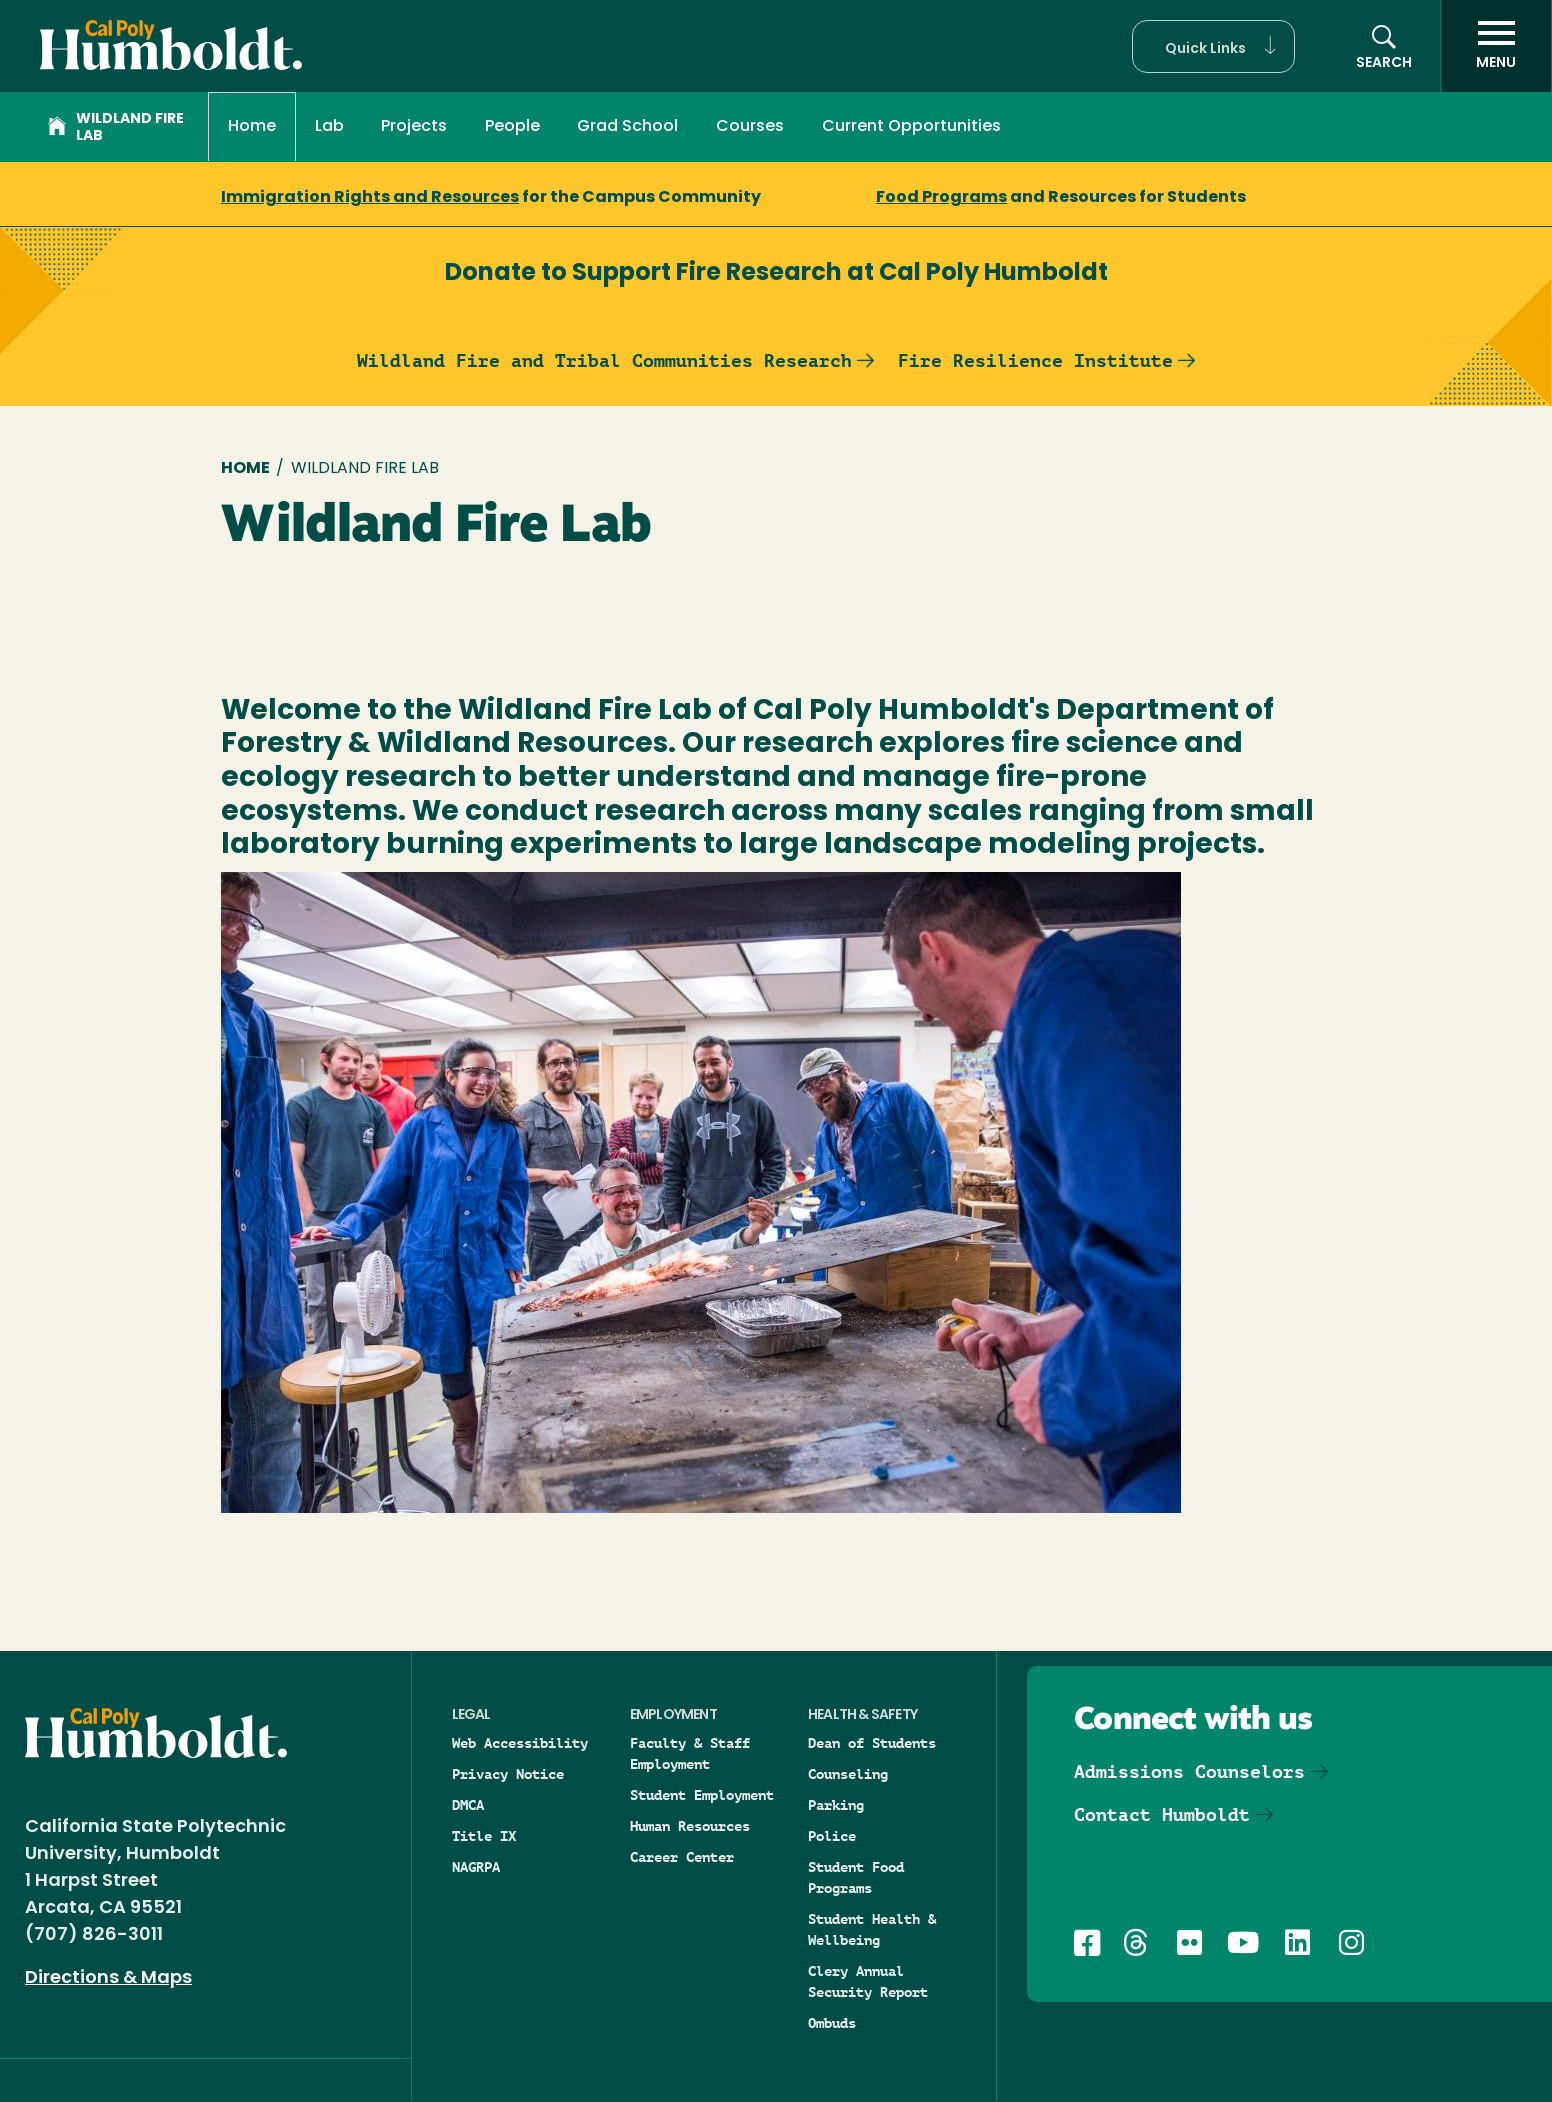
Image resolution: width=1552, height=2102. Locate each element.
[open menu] (1496, 46)
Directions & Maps (108, 1978)
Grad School (627, 127)
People (512, 127)
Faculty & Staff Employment (690, 1753)
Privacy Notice (508, 1774)
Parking (836, 1805)
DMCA (468, 1805)
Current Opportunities (911, 127)
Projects (414, 127)
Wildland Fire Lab (116, 128)
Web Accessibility (520, 1743)
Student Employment (702, 1795)
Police (832, 1836)
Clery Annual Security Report (868, 1981)
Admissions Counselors (1189, 1771)
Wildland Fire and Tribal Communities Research (604, 360)
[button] (1213, 46)
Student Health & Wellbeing (872, 1929)
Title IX (484, 1836)
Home (252, 127)
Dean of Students (872, 1743)
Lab (329, 127)
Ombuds (832, 2023)
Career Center (682, 1857)
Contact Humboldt (1162, 1814)
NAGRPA (476, 1867)
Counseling (848, 1774)
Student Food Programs (856, 1877)
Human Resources (690, 1826)
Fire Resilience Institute (1035, 360)
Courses (750, 127)
